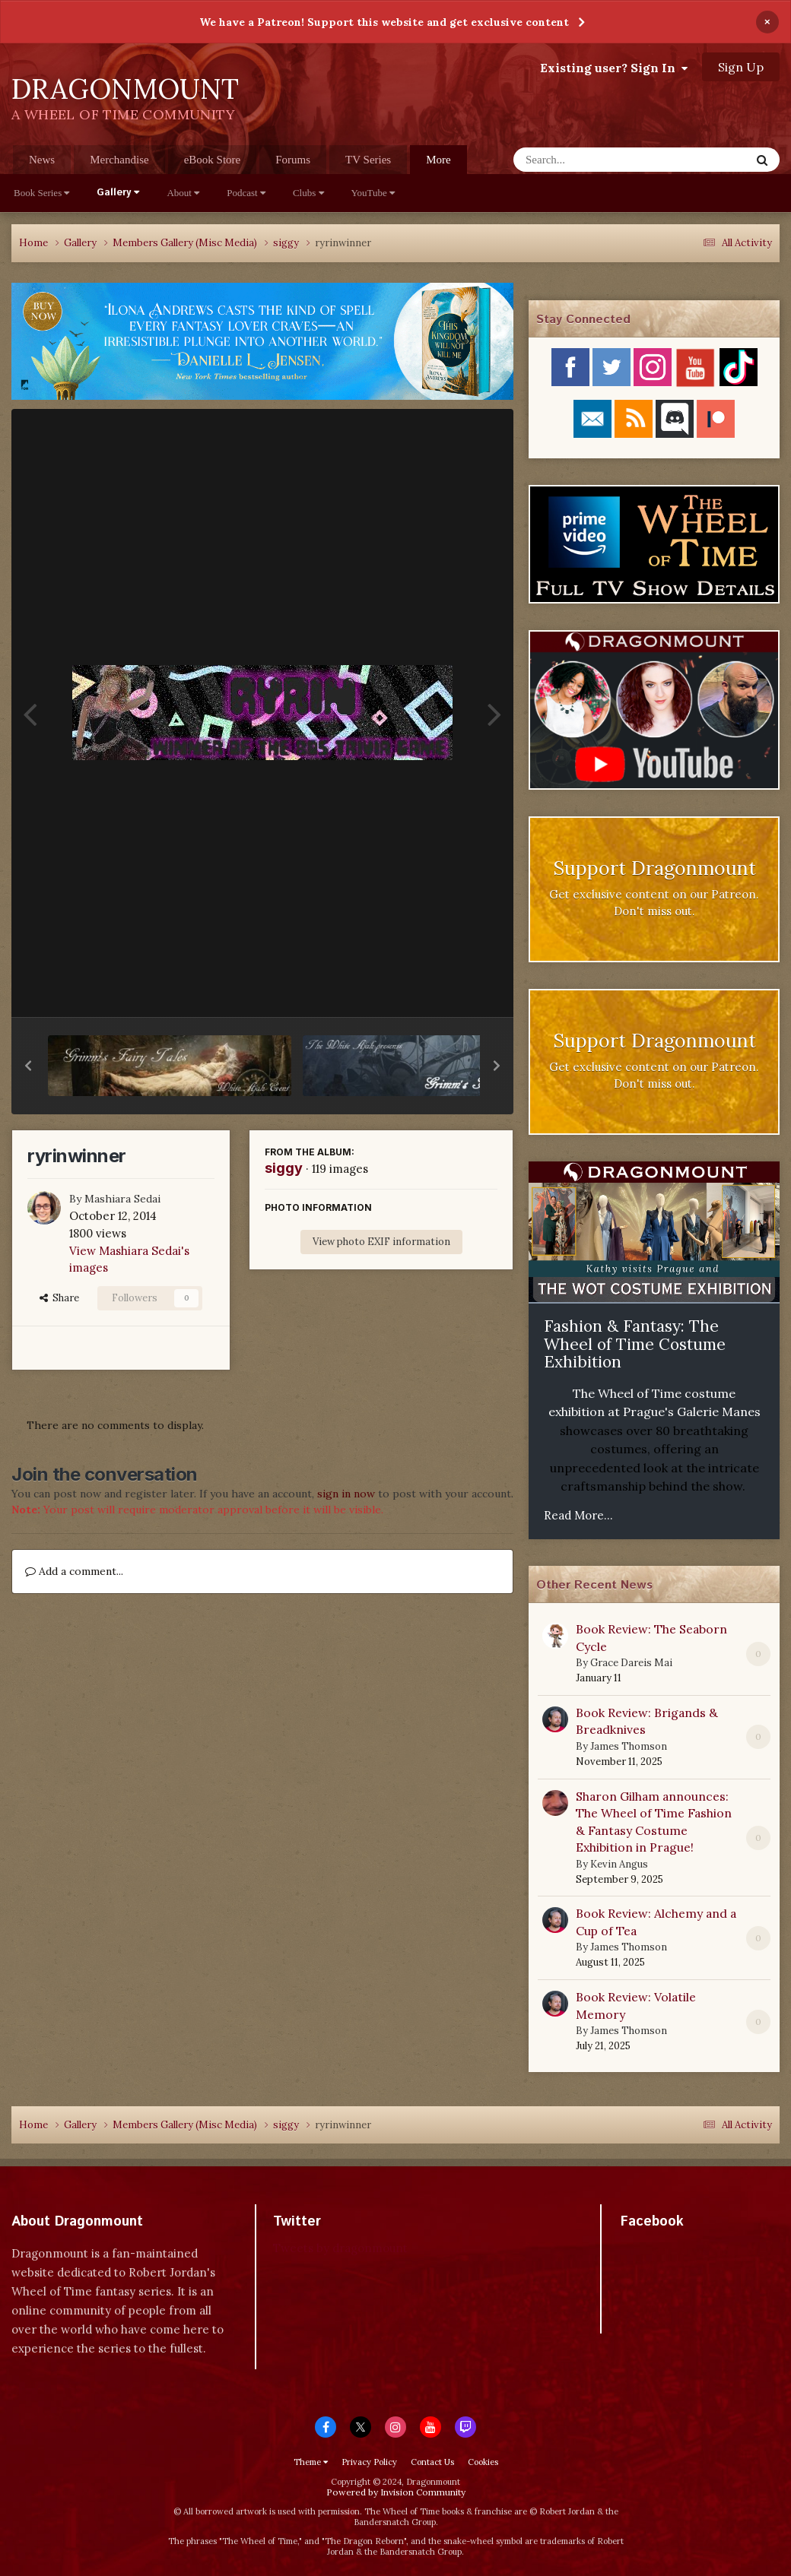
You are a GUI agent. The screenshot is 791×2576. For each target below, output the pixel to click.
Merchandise (119, 160)
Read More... (578, 1515)
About (183, 192)
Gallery (118, 192)
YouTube (373, 192)
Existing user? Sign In (614, 67)
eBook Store (212, 160)
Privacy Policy (369, 2462)
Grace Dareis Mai (631, 1662)
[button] (28, 1065)
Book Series (41, 192)
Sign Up (741, 66)
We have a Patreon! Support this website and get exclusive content (384, 22)
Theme (311, 2462)
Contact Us (432, 2462)
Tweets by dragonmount (340, 2248)
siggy (284, 1168)
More (438, 160)
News (42, 160)
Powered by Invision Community (395, 2492)
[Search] (592, 159)
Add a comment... (74, 1571)
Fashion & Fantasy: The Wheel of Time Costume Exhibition (635, 1344)
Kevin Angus (619, 1864)
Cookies (483, 2462)
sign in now (346, 1493)
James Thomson (628, 1746)
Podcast (246, 192)
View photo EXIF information (381, 1241)
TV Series (368, 160)
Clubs (308, 192)
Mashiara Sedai (122, 1199)
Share (59, 1297)
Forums (292, 160)
